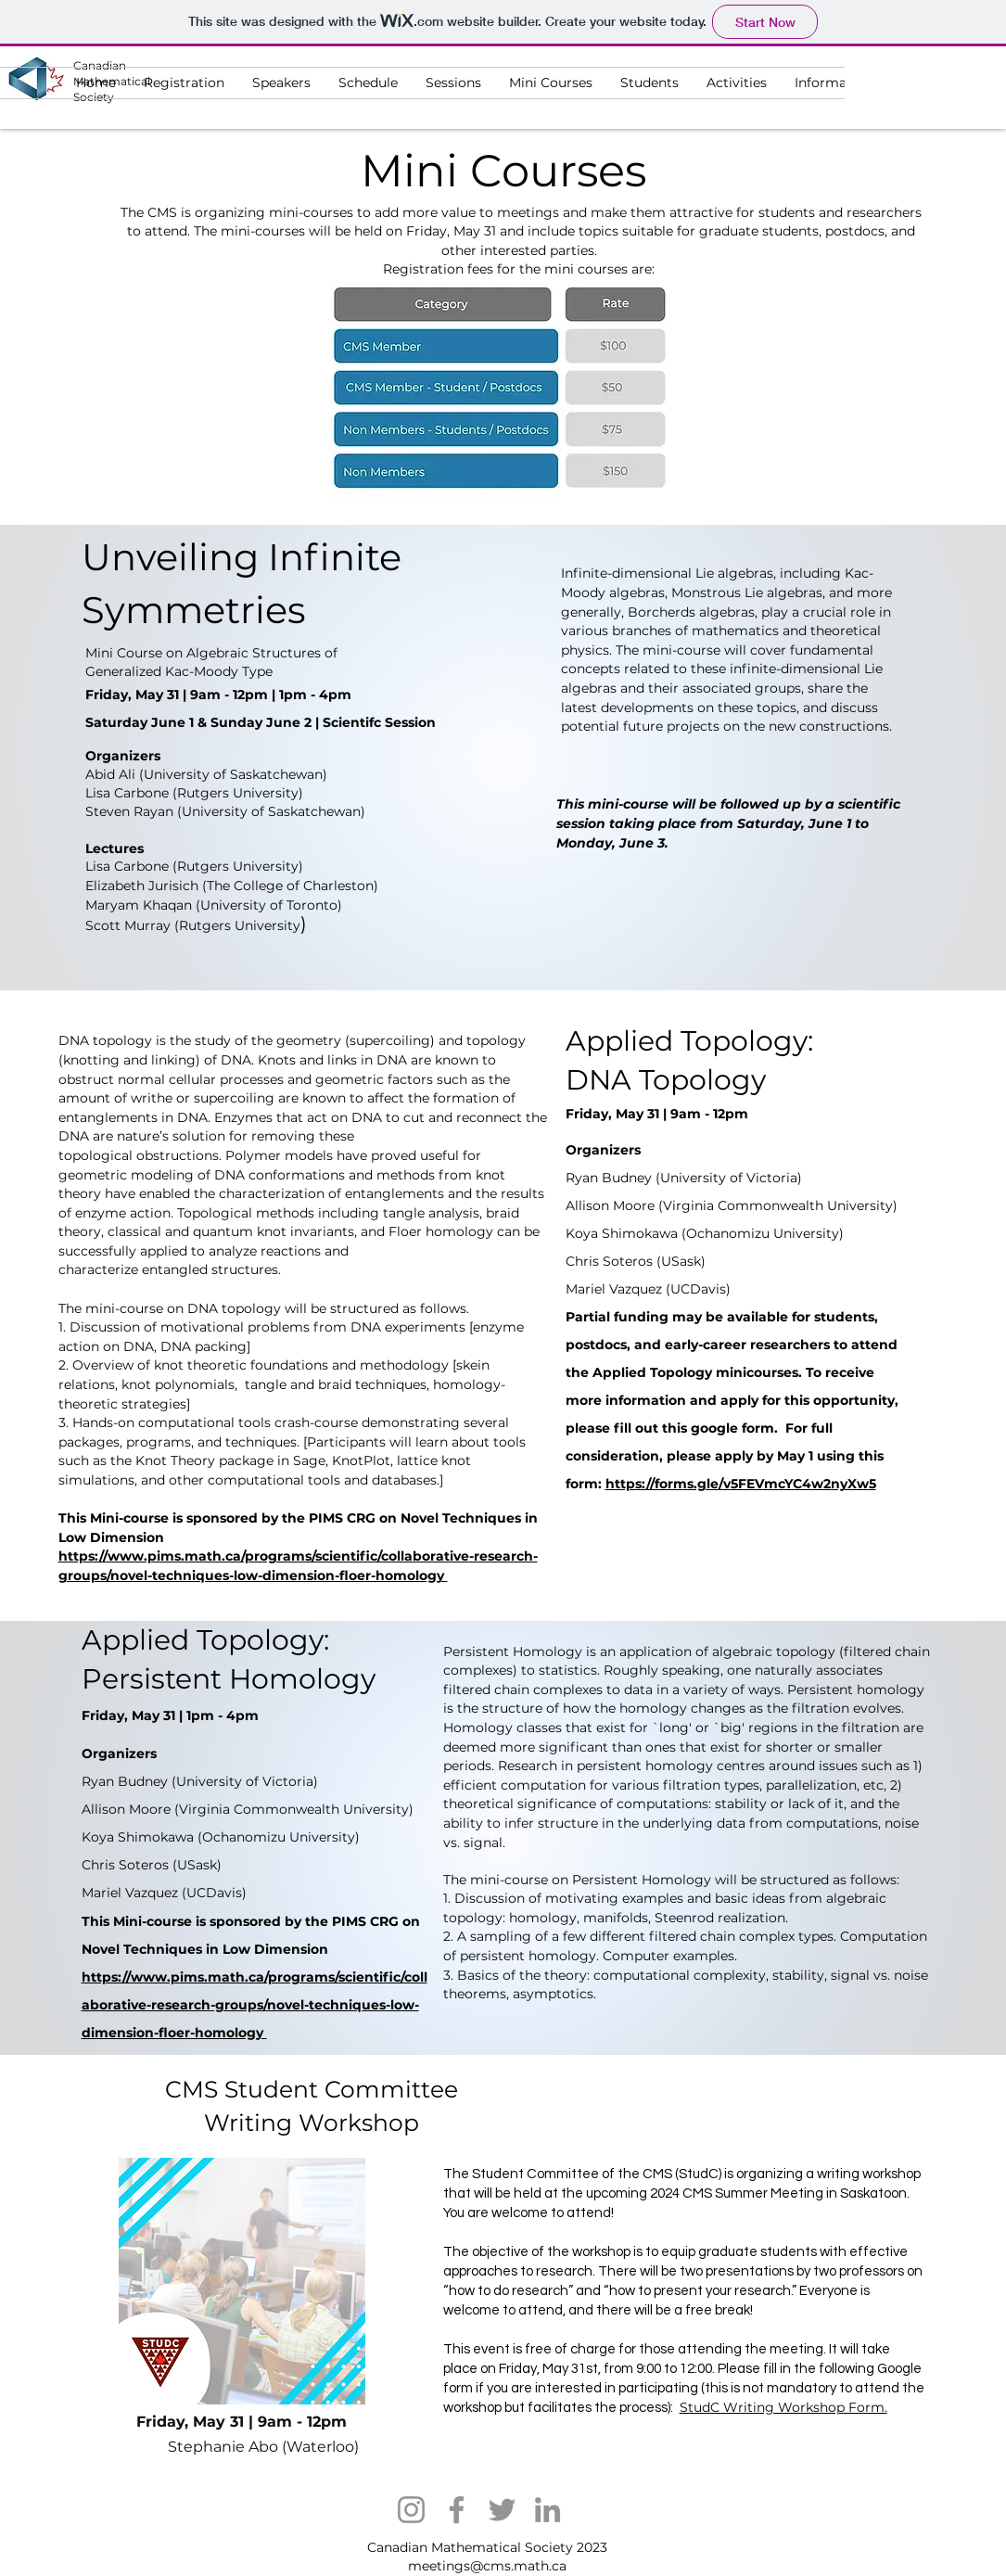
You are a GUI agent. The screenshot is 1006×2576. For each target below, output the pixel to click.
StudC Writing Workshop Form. (783, 2407)
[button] (649, 83)
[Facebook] (457, 2510)
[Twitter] (502, 2510)
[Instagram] (411, 2510)
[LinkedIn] (547, 2510)
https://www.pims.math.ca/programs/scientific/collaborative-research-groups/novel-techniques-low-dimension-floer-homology (254, 2005)
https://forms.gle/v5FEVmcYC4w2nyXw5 (740, 1483)
